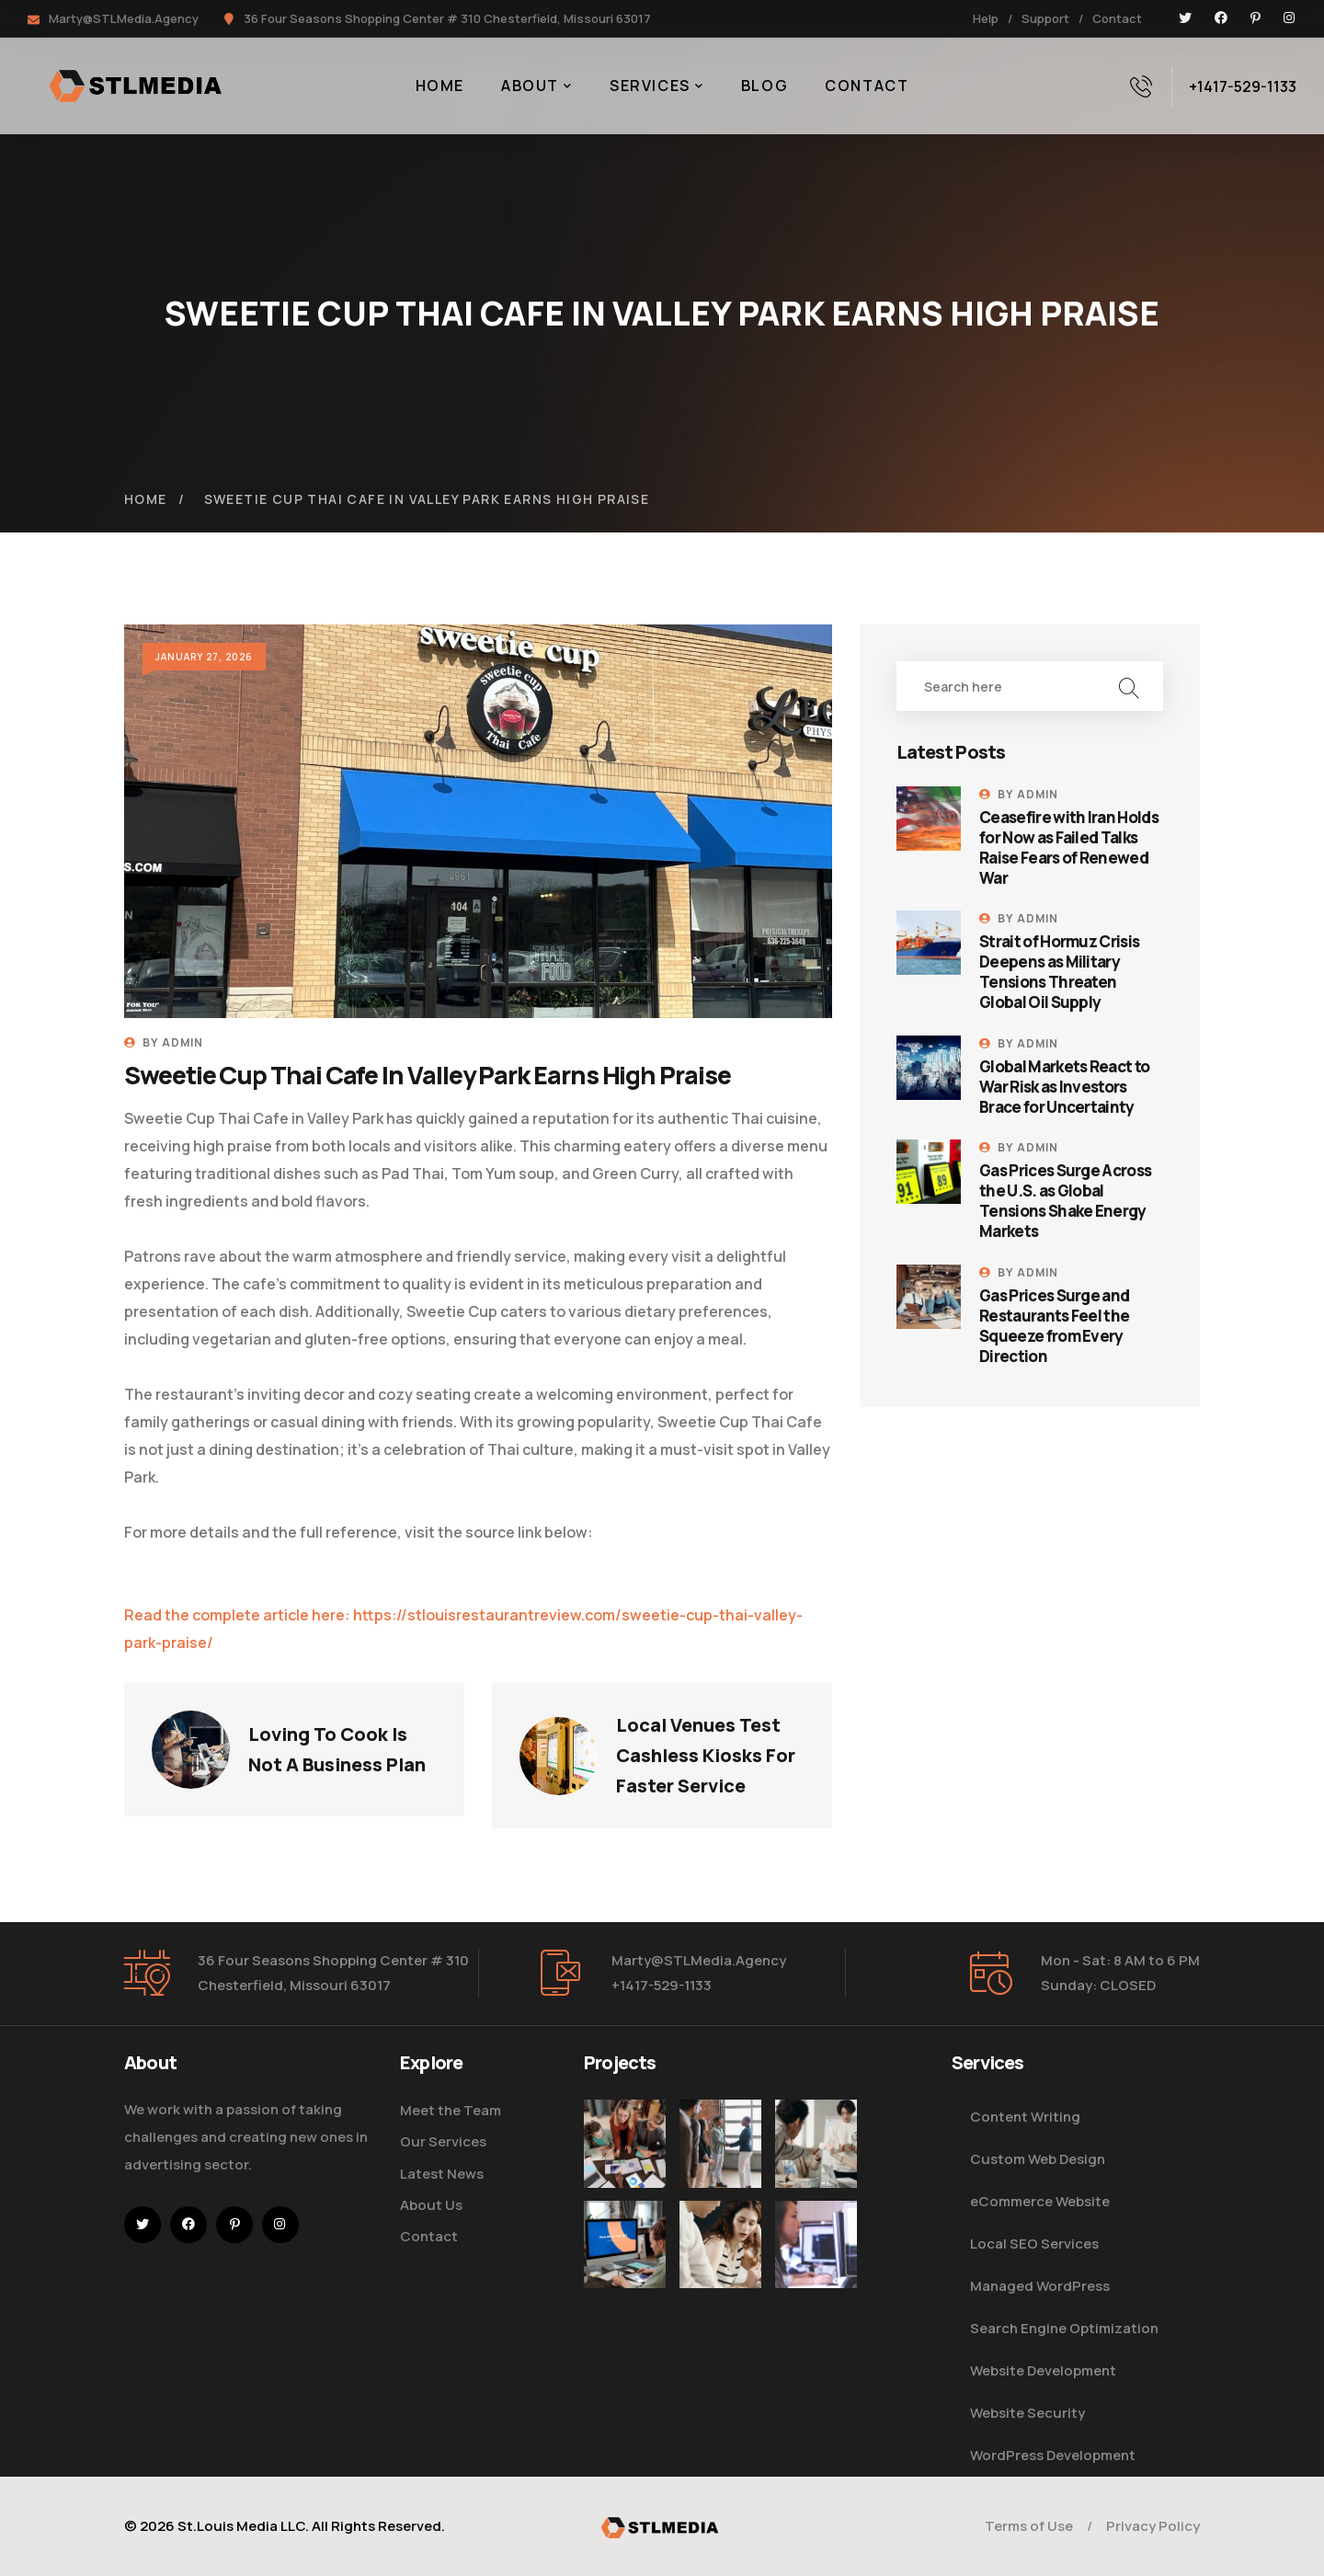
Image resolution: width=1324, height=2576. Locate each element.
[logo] (662, 2526)
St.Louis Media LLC (241, 2526)
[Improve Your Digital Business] (625, 2143)
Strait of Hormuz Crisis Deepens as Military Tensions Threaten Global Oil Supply (1059, 972)
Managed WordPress (1040, 2286)
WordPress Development (1053, 2455)
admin (183, 1042)
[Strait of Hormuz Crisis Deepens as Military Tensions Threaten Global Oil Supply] (928, 942)
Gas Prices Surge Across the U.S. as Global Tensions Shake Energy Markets (1065, 1201)
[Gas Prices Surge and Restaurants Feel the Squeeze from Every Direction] (928, 1297)
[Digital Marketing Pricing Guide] (816, 2159)
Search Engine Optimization (1064, 2328)
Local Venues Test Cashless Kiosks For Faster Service (707, 1754)
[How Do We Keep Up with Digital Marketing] (625, 2278)
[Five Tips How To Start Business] (720, 2143)
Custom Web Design (1037, 2159)
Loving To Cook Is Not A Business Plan (337, 1749)
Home (145, 499)
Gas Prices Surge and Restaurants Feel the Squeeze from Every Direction (1054, 1326)
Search (1129, 686)
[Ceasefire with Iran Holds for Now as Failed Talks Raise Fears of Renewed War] (928, 818)
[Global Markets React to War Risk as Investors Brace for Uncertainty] (928, 1068)
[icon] (1185, 18)
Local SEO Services (1034, 2243)
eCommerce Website (1040, 2201)
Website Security (1027, 2412)
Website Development (1043, 2370)
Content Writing (1025, 2116)
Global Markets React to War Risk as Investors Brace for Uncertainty (1064, 1087)
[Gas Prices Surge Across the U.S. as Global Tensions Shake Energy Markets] (928, 1171)
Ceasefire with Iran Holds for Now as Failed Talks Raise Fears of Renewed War (1068, 847)
